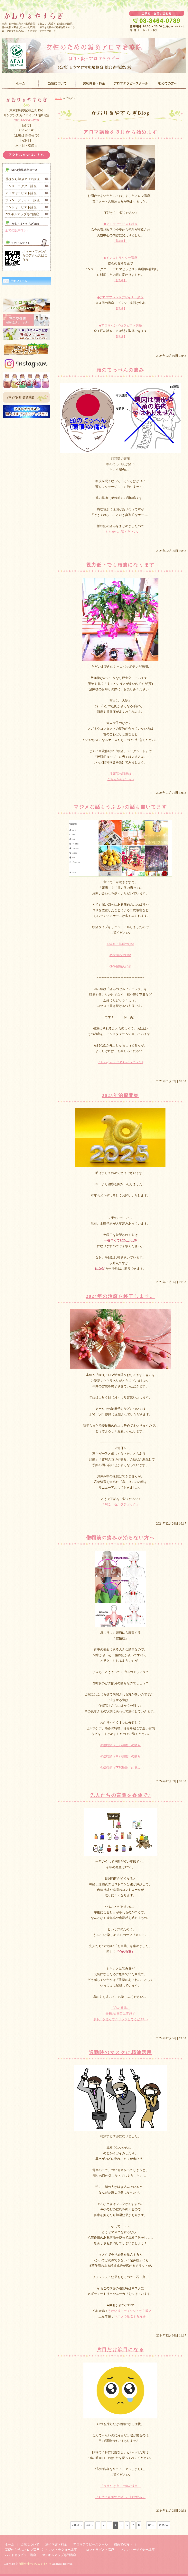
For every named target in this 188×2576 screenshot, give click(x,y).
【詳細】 (120, 241)
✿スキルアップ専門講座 (22, 214)
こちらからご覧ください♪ (120, 531)
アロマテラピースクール (131, 83)
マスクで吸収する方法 (130, 2316)
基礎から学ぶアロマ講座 (22, 179)
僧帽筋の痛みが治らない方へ (120, 1537)
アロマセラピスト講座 (21, 193)
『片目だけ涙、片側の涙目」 (120, 2486)
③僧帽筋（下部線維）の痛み (120, 1767)
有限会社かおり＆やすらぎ (34, 2563)
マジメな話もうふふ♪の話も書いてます (120, 806)
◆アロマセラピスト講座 (120, 224)
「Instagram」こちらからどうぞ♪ (120, 1062)
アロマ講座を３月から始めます (120, 132)
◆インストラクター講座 (120, 257)
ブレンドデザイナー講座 (22, 200)
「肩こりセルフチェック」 (120, 1504)
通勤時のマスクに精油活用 (120, 2052)
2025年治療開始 (120, 1095)
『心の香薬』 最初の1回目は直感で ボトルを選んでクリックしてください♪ (120, 2013)
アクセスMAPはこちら (26, 154)
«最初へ (77, 2525)
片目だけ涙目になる (120, 2349)
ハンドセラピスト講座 (21, 207)
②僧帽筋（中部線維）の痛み (120, 1756)
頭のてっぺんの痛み (121, 369)
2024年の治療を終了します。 (120, 1296)
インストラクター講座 (21, 186)
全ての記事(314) (16, 230)
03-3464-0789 (30, 120)
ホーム (20, 83)
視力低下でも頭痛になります (120, 564)
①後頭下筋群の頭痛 (120, 944)
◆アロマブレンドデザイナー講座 (120, 297)
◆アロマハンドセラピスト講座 (120, 325)
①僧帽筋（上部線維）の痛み (120, 1745)
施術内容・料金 (94, 83)
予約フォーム (19, 281)
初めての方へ (167, 83)
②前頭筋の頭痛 (120, 955)
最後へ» (164, 2525)
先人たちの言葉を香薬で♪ (120, 1795)
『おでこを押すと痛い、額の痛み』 (120, 2497)
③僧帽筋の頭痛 (120, 966)
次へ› (151, 2525)
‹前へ (89, 2525)
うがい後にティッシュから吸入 (130, 2310)
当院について (57, 83)
